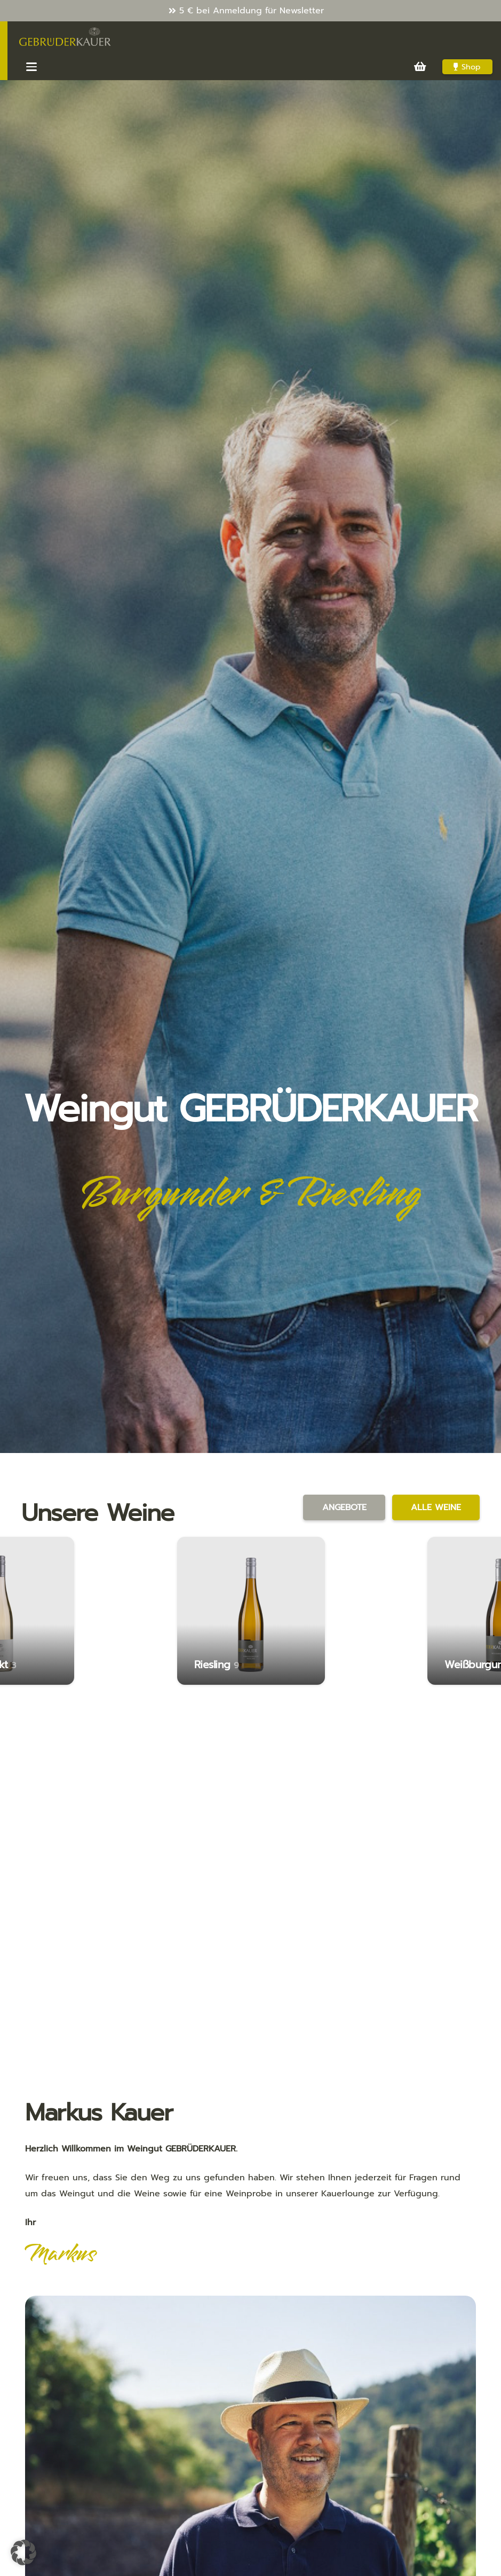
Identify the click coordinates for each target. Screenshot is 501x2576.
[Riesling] (251, 1611)
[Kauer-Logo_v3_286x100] (65, 37)
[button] (31, 66)
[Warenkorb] (420, 66)
